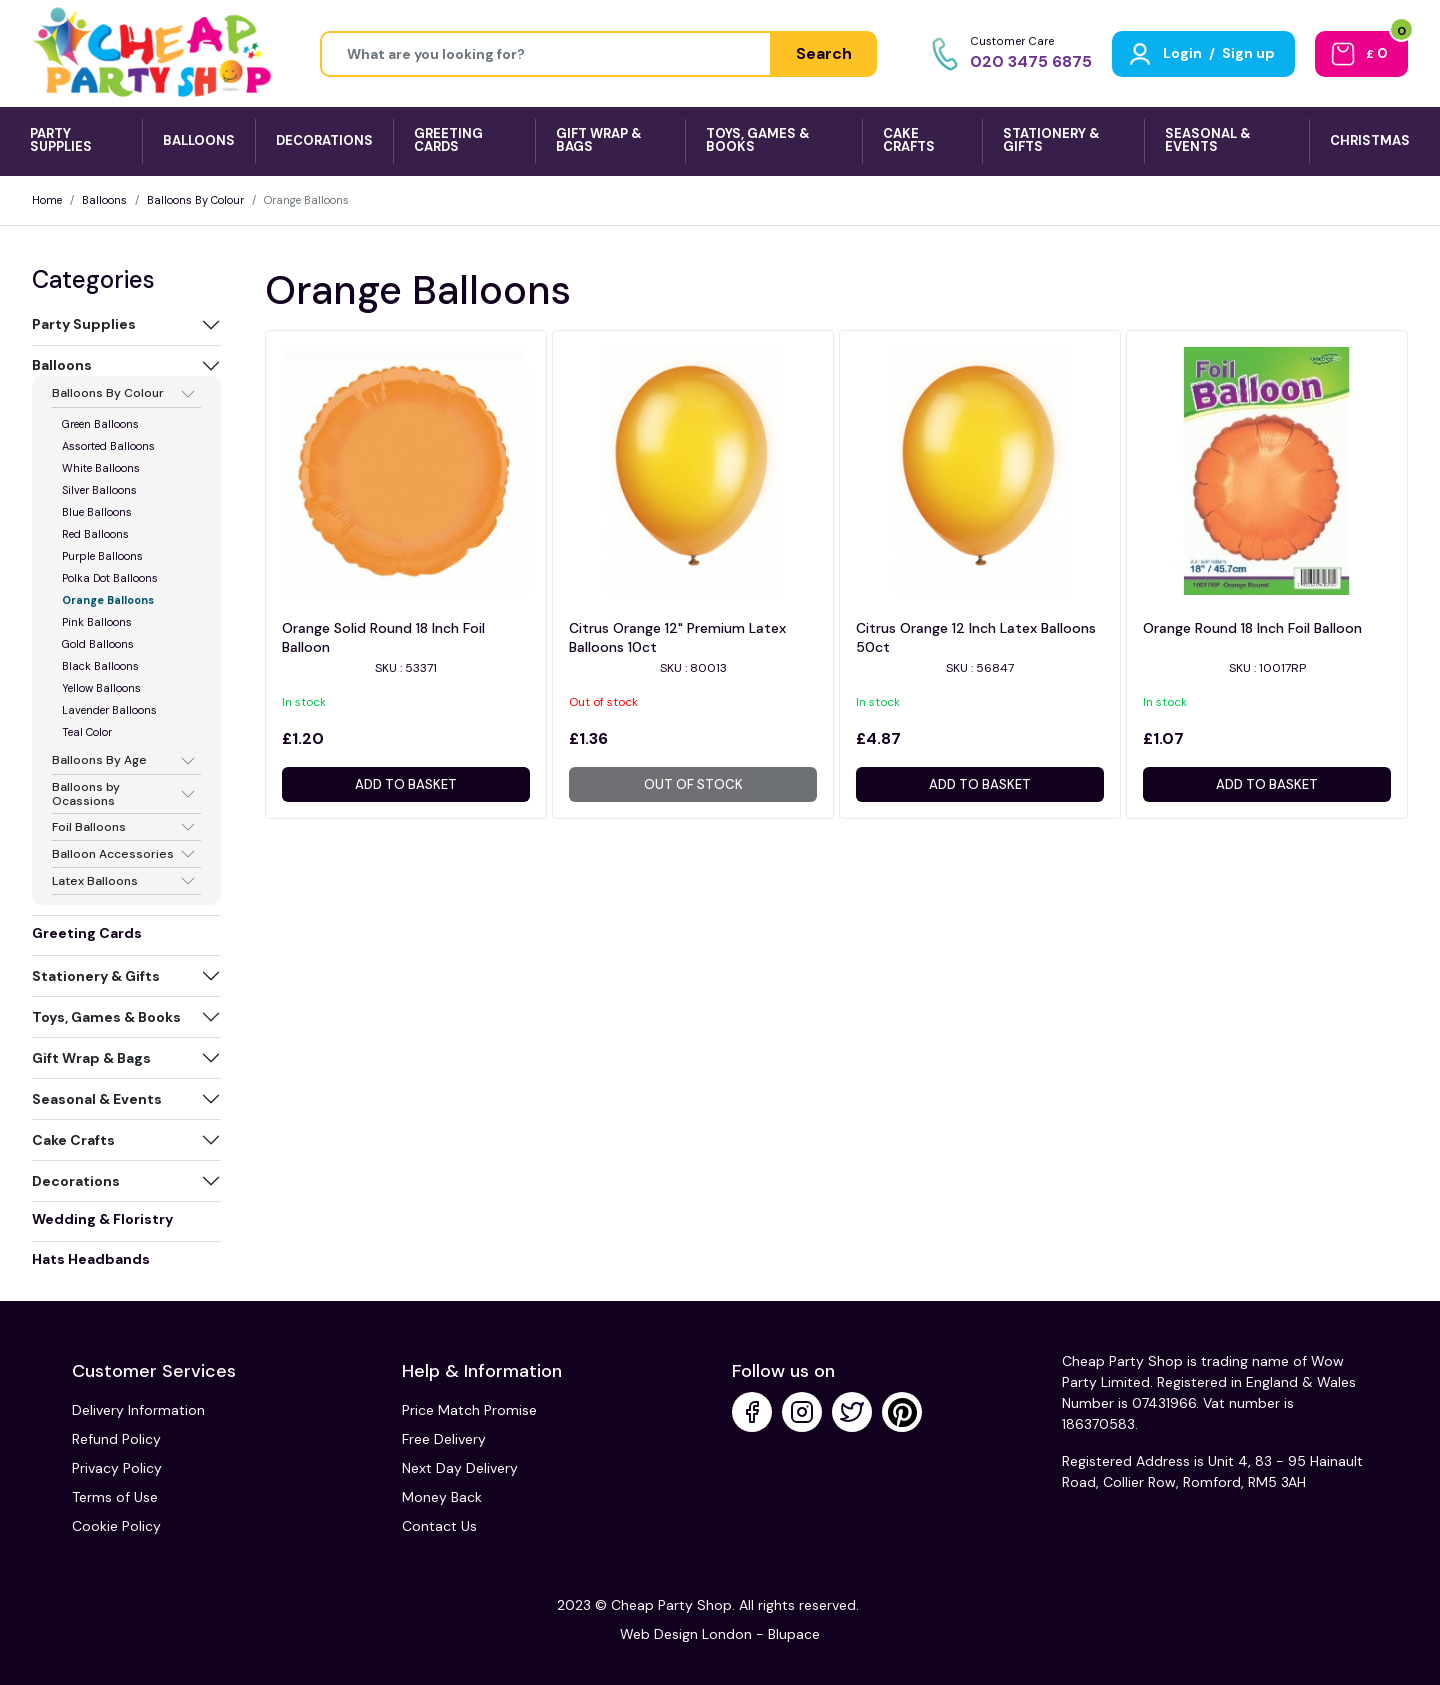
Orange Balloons (108, 600)
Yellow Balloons (101, 688)
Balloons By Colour (195, 200)
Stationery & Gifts (96, 976)
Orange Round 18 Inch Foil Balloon (1252, 628)
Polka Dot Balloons (110, 578)
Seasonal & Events (97, 1099)
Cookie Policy (116, 1526)
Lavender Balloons (109, 710)
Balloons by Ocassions (86, 794)
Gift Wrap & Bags (91, 1058)
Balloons (104, 200)
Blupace (794, 1634)
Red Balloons (95, 534)
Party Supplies (84, 324)
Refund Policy (116, 1439)
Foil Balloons (89, 827)
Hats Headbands (91, 1259)
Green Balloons (100, 424)
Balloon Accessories (113, 854)
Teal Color (87, 732)
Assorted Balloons (108, 446)
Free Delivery (444, 1439)
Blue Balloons (97, 512)
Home (47, 200)
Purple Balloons (102, 556)
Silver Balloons (99, 490)
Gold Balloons (98, 644)
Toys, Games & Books (106, 1017)
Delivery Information (138, 1410)
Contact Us (439, 1526)
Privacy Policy (117, 1468)
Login (1182, 53)
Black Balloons (100, 666)
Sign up (1248, 53)
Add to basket (406, 784)
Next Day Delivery (460, 1468)
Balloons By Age (99, 761)
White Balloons (101, 468)
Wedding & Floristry (102, 1219)
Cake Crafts (73, 1140)
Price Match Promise (469, 1410)
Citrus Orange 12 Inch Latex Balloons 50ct (976, 638)
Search (824, 53)
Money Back (442, 1497)
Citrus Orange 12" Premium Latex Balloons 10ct (677, 638)
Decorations (76, 1181)
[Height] (546, 54)
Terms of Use (115, 1497)
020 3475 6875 (1031, 61)
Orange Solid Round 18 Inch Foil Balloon (383, 638)
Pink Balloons (97, 622)
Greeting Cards (87, 933)
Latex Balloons (95, 881)
